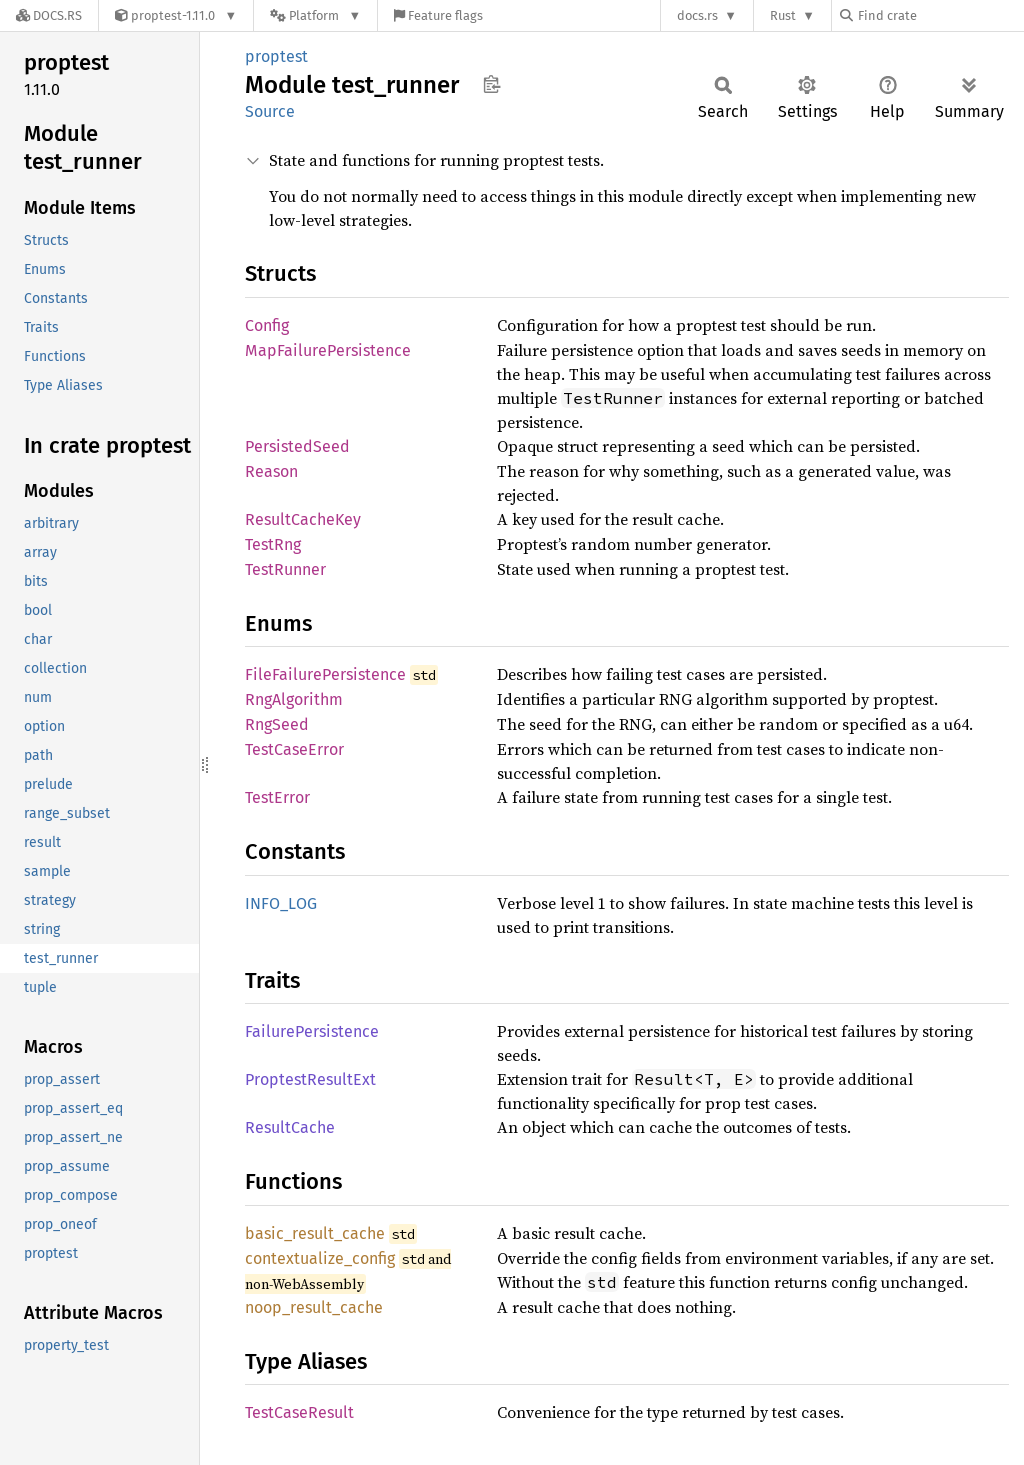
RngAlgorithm (294, 699)
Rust (783, 15)
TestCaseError (294, 749)
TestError (277, 797)
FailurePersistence (312, 1031)
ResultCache (290, 1127)
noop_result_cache (314, 1307)
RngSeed (277, 724)
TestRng (273, 544)
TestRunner (285, 569)
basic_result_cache (315, 1233)
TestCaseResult (299, 1412)
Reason (271, 471)
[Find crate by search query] (940, 15)
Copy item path (491, 84)
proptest (276, 56)
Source (270, 111)
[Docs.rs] (49, 15)
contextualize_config (320, 1258)
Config (267, 325)
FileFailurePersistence (325, 674)
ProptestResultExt (310, 1079)
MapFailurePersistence (328, 350)
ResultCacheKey (303, 519)
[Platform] (315, 15)
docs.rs (697, 15)
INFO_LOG (281, 903)
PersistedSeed (297, 446)
